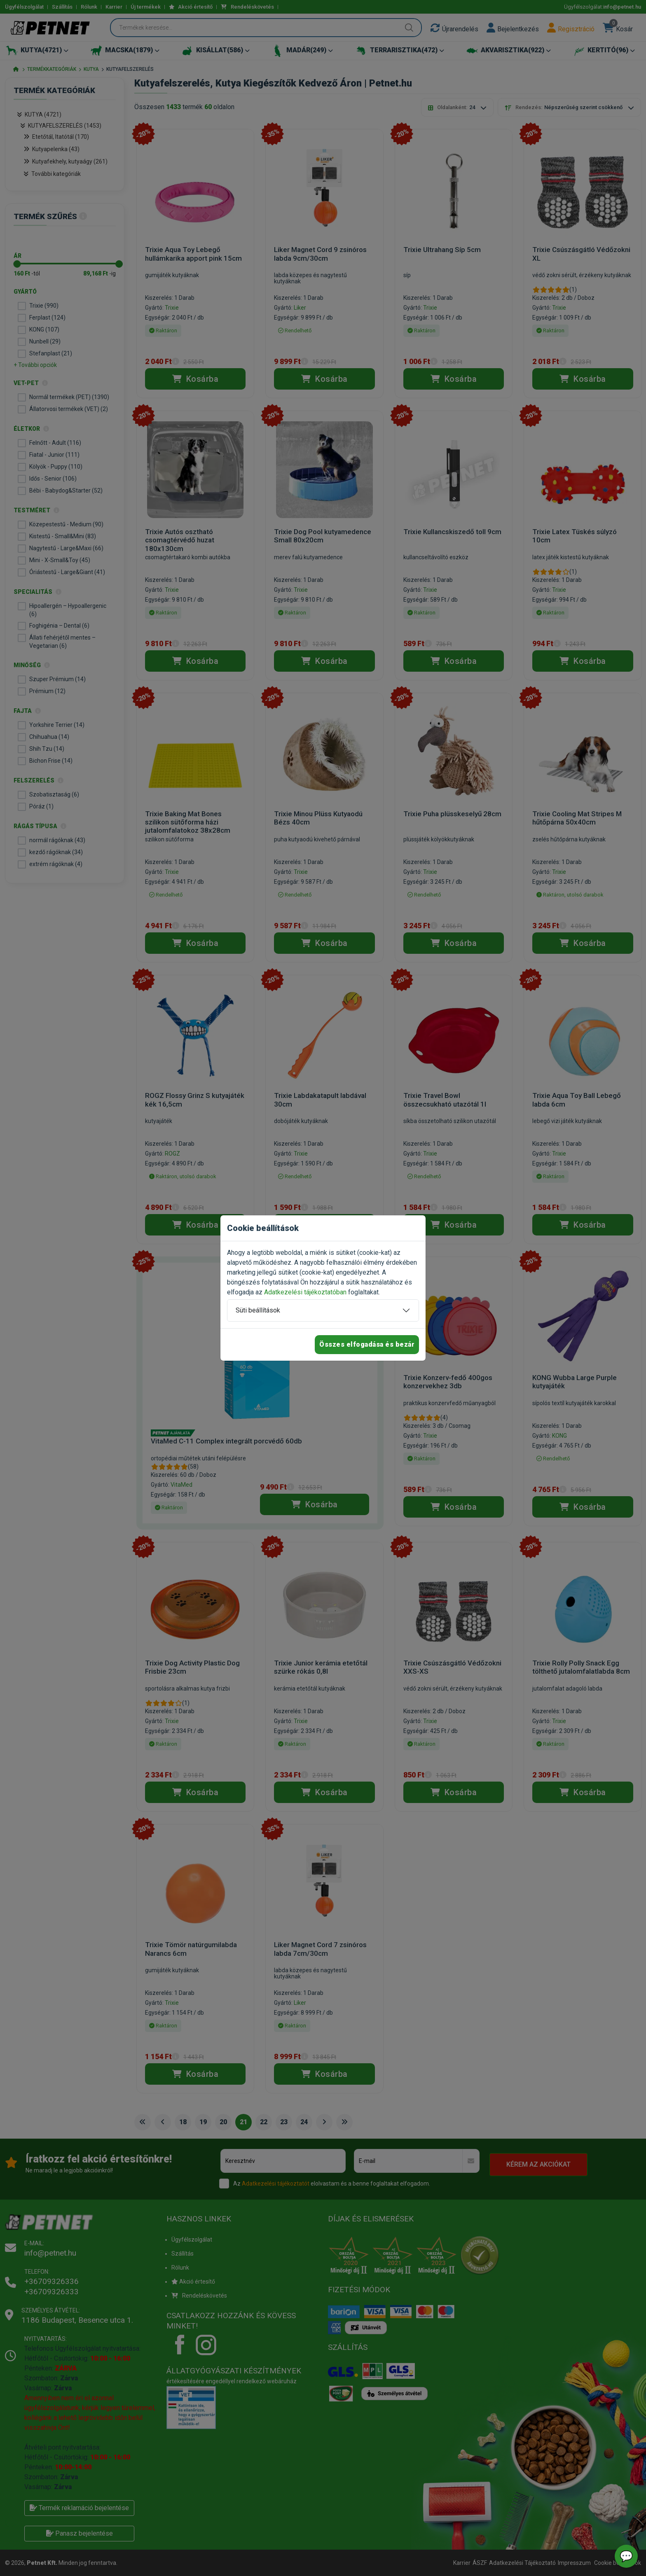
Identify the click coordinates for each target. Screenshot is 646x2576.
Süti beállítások (258, 1310)
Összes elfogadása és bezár (366, 1344)
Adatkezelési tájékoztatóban (305, 1292)
